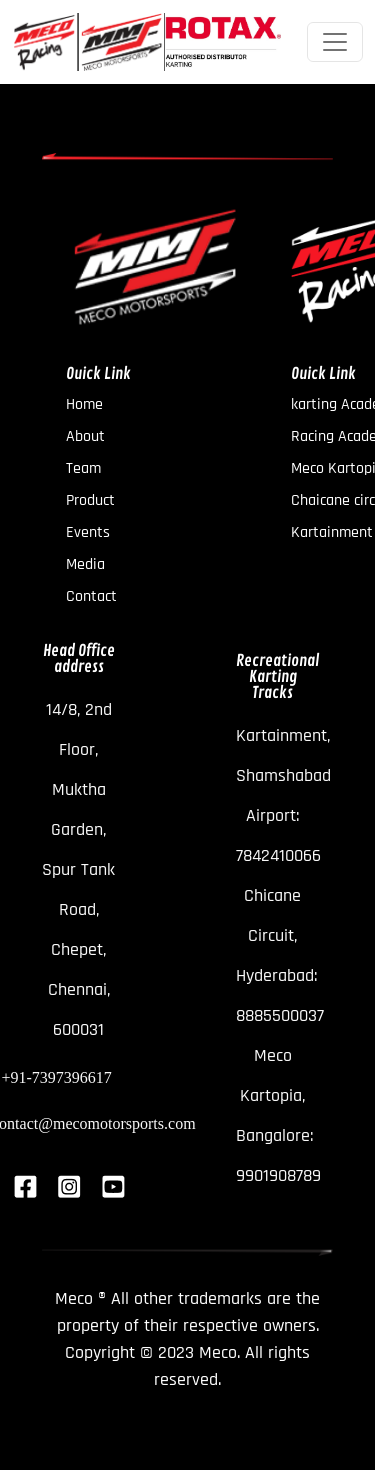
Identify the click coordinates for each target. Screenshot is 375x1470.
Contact (91, 597)
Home (84, 405)
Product (90, 501)
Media (85, 565)
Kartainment (332, 533)
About (85, 437)
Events (88, 533)
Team (83, 469)
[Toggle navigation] (335, 42)
